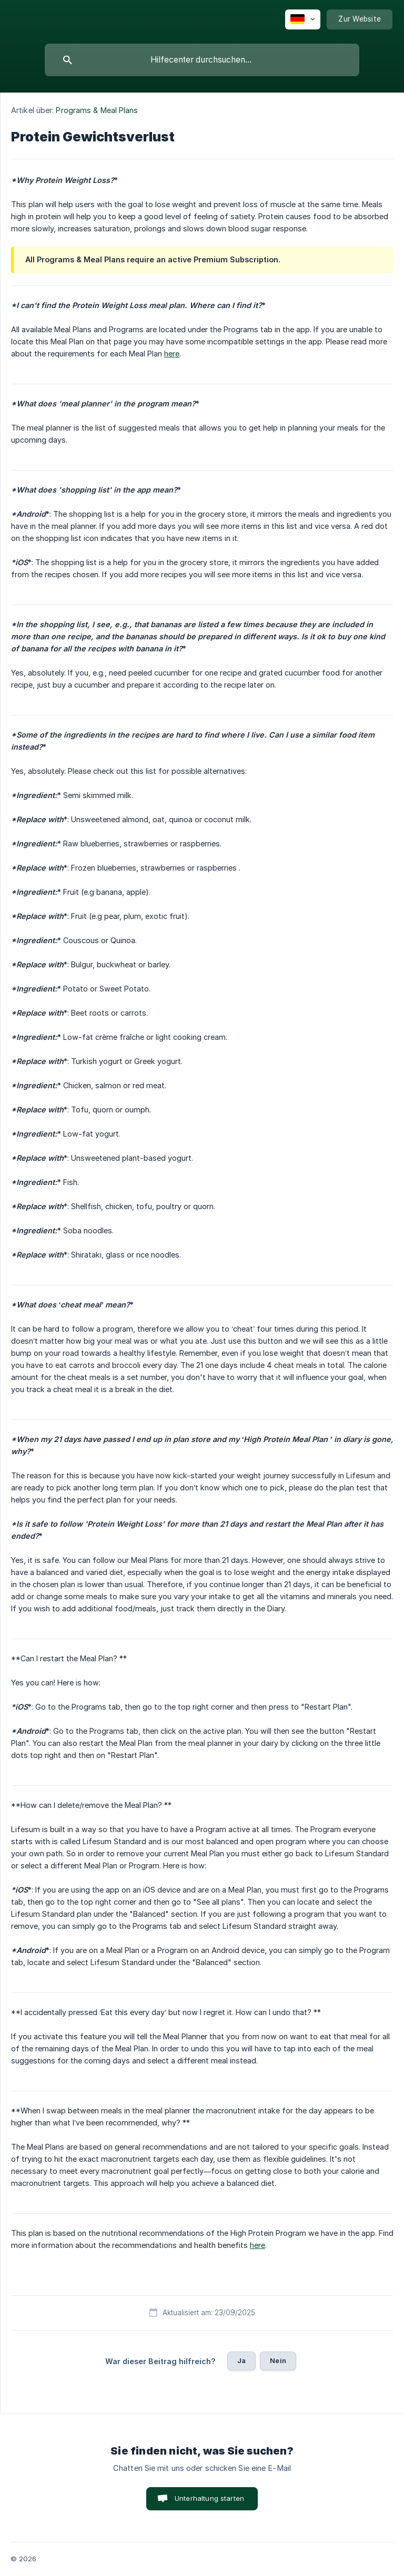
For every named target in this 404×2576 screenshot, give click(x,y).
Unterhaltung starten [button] (209, 2498)
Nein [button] (278, 2360)
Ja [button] (241, 2360)
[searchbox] (202, 60)
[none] (302, 19)
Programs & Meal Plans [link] (97, 110)
